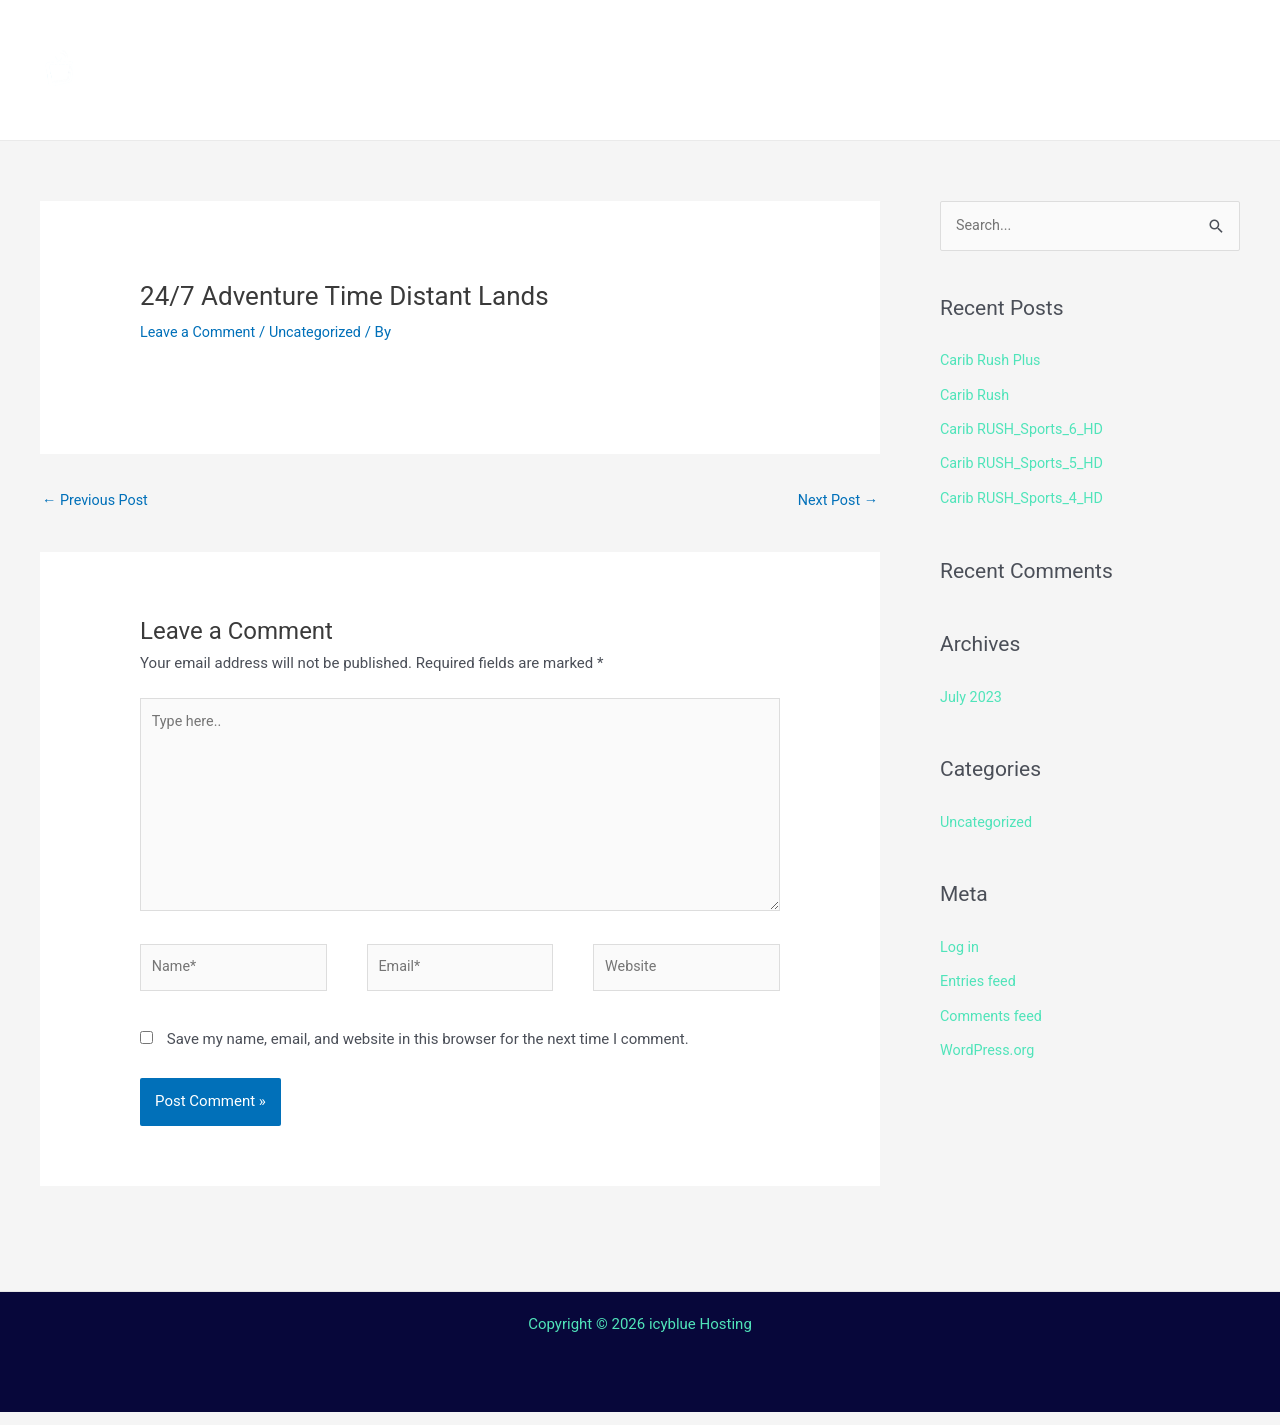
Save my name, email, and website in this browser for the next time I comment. (428, 1052)
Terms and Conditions (451, 105)
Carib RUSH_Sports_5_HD (1025, 463)
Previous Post (97, 501)
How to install (631, 35)
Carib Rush (976, 395)
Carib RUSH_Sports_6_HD (1025, 429)
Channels (487, 35)
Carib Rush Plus (992, 361)
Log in (960, 943)
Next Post (836, 501)
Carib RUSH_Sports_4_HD (1025, 496)
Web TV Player (895, 105)
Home (380, 35)
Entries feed (979, 977)
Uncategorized (322, 332)
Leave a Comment (200, 332)
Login (765, 105)
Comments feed (993, 1011)
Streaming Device (812, 35)
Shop (952, 35)
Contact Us (654, 105)
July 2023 (972, 694)
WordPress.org (989, 1045)
